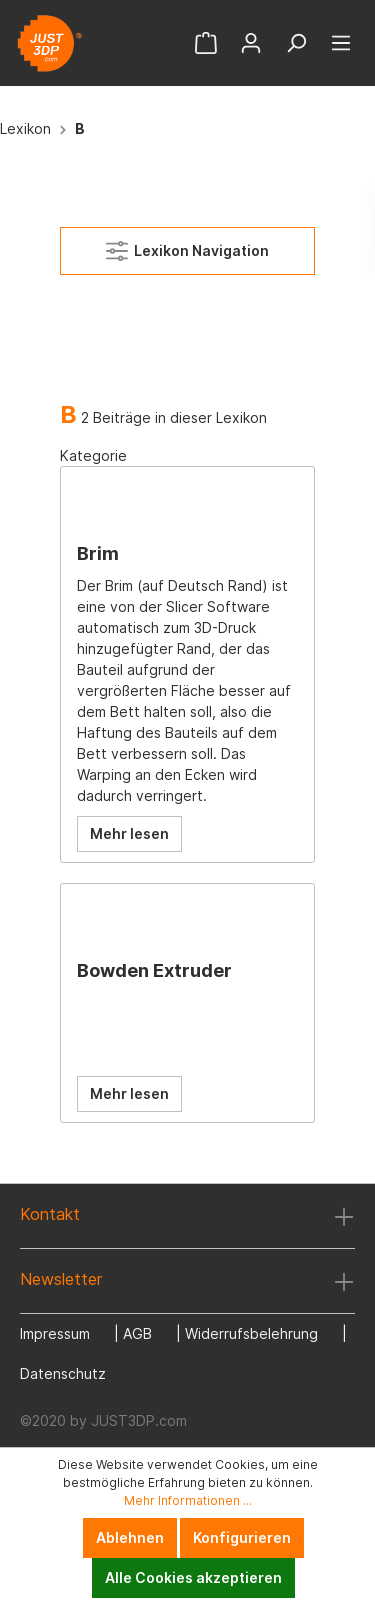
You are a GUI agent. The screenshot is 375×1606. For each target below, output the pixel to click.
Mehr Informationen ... (188, 1500)
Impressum (55, 1333)
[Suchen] (296, 43)
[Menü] (341, 43)
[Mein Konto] (251, 43)
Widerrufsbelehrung (251, 1333)
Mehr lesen (129, 833)
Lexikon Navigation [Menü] (187, 246)
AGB (137, 1333)
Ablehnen (130, 1537)
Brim (98, 553)
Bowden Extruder (154, 970)
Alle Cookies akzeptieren (193, 1577)
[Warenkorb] (206, 43)
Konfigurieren (242, 1537)
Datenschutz (63, 1373)
